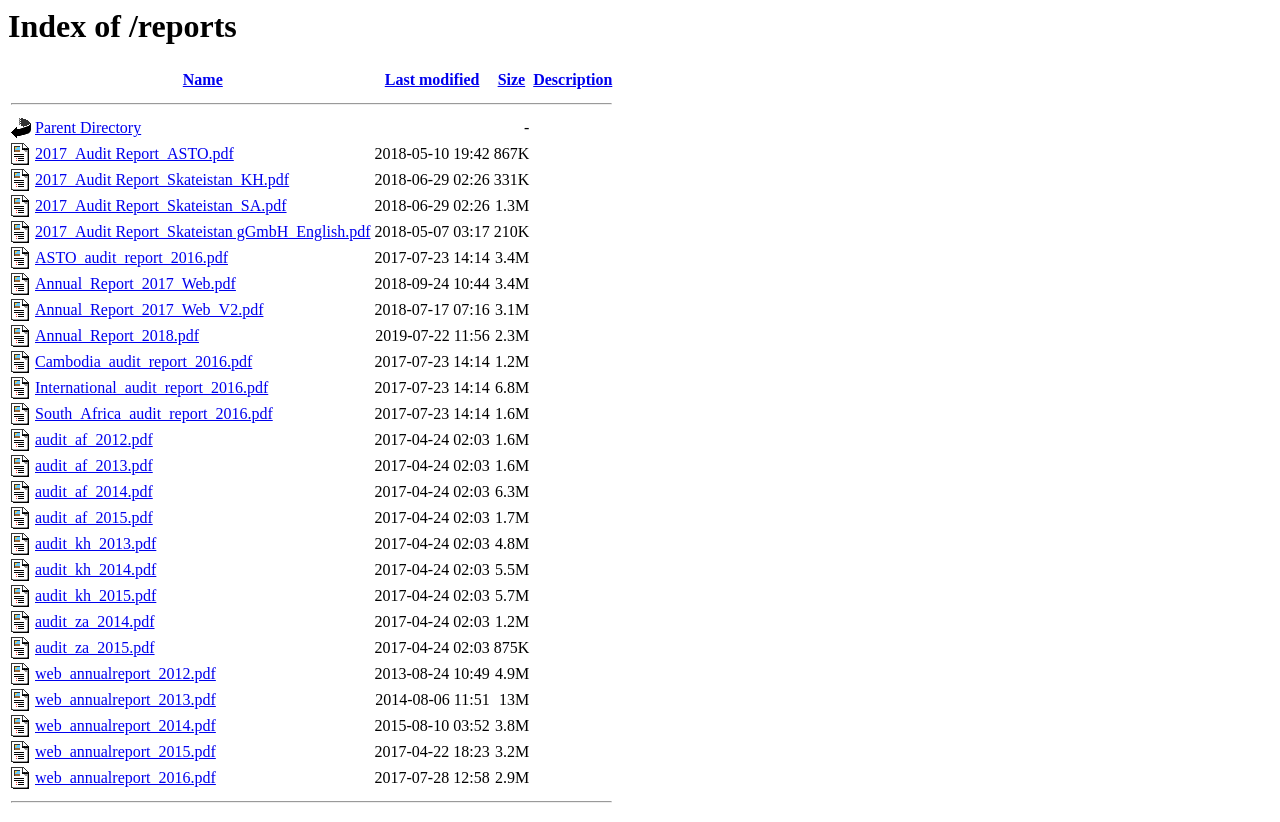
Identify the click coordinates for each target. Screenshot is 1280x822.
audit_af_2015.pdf (94, 517)
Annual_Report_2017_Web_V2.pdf (149, 309)
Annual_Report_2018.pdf (117, 335)
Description (572, 79)
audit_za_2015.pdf (95, 647)
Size (512, 79)
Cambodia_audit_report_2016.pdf (143, 361)
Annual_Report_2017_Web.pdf (135, 283)
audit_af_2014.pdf (94, 491)
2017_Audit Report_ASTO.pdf (134, 153)
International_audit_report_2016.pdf (151, 387)
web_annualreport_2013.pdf (125, 699)
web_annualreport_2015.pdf (125, 751)
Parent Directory (88, 127)
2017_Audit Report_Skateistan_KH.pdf (162, 179)
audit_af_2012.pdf (94, 439)
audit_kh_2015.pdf (95, 595)
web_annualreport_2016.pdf (125, 777)
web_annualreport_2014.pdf (125, 725)
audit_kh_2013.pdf (95, 543)
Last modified (432, 79)
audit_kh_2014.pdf (95, 569)
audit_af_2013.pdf (94, 465)
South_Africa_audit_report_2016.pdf (154, 413)
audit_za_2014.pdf (95, 621)
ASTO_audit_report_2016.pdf (131, 257)
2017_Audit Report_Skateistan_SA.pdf (161, 205)
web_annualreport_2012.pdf (125, 673)
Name (203, 79)
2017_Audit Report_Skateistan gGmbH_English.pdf (203, 231)
